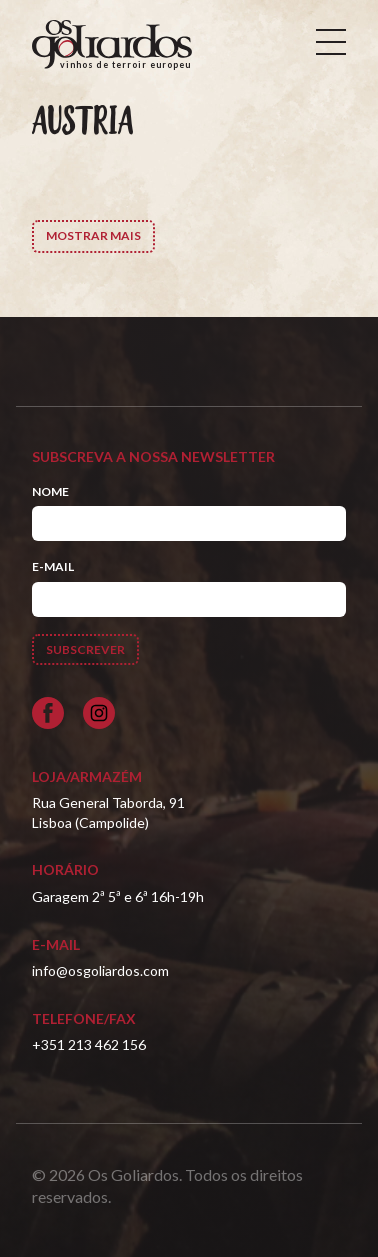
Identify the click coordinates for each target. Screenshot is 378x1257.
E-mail (53, 566)
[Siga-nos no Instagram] (99, 713)
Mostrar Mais (93, 235)
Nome (50, 491)
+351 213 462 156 (89, 1044)
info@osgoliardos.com (100, 970)
